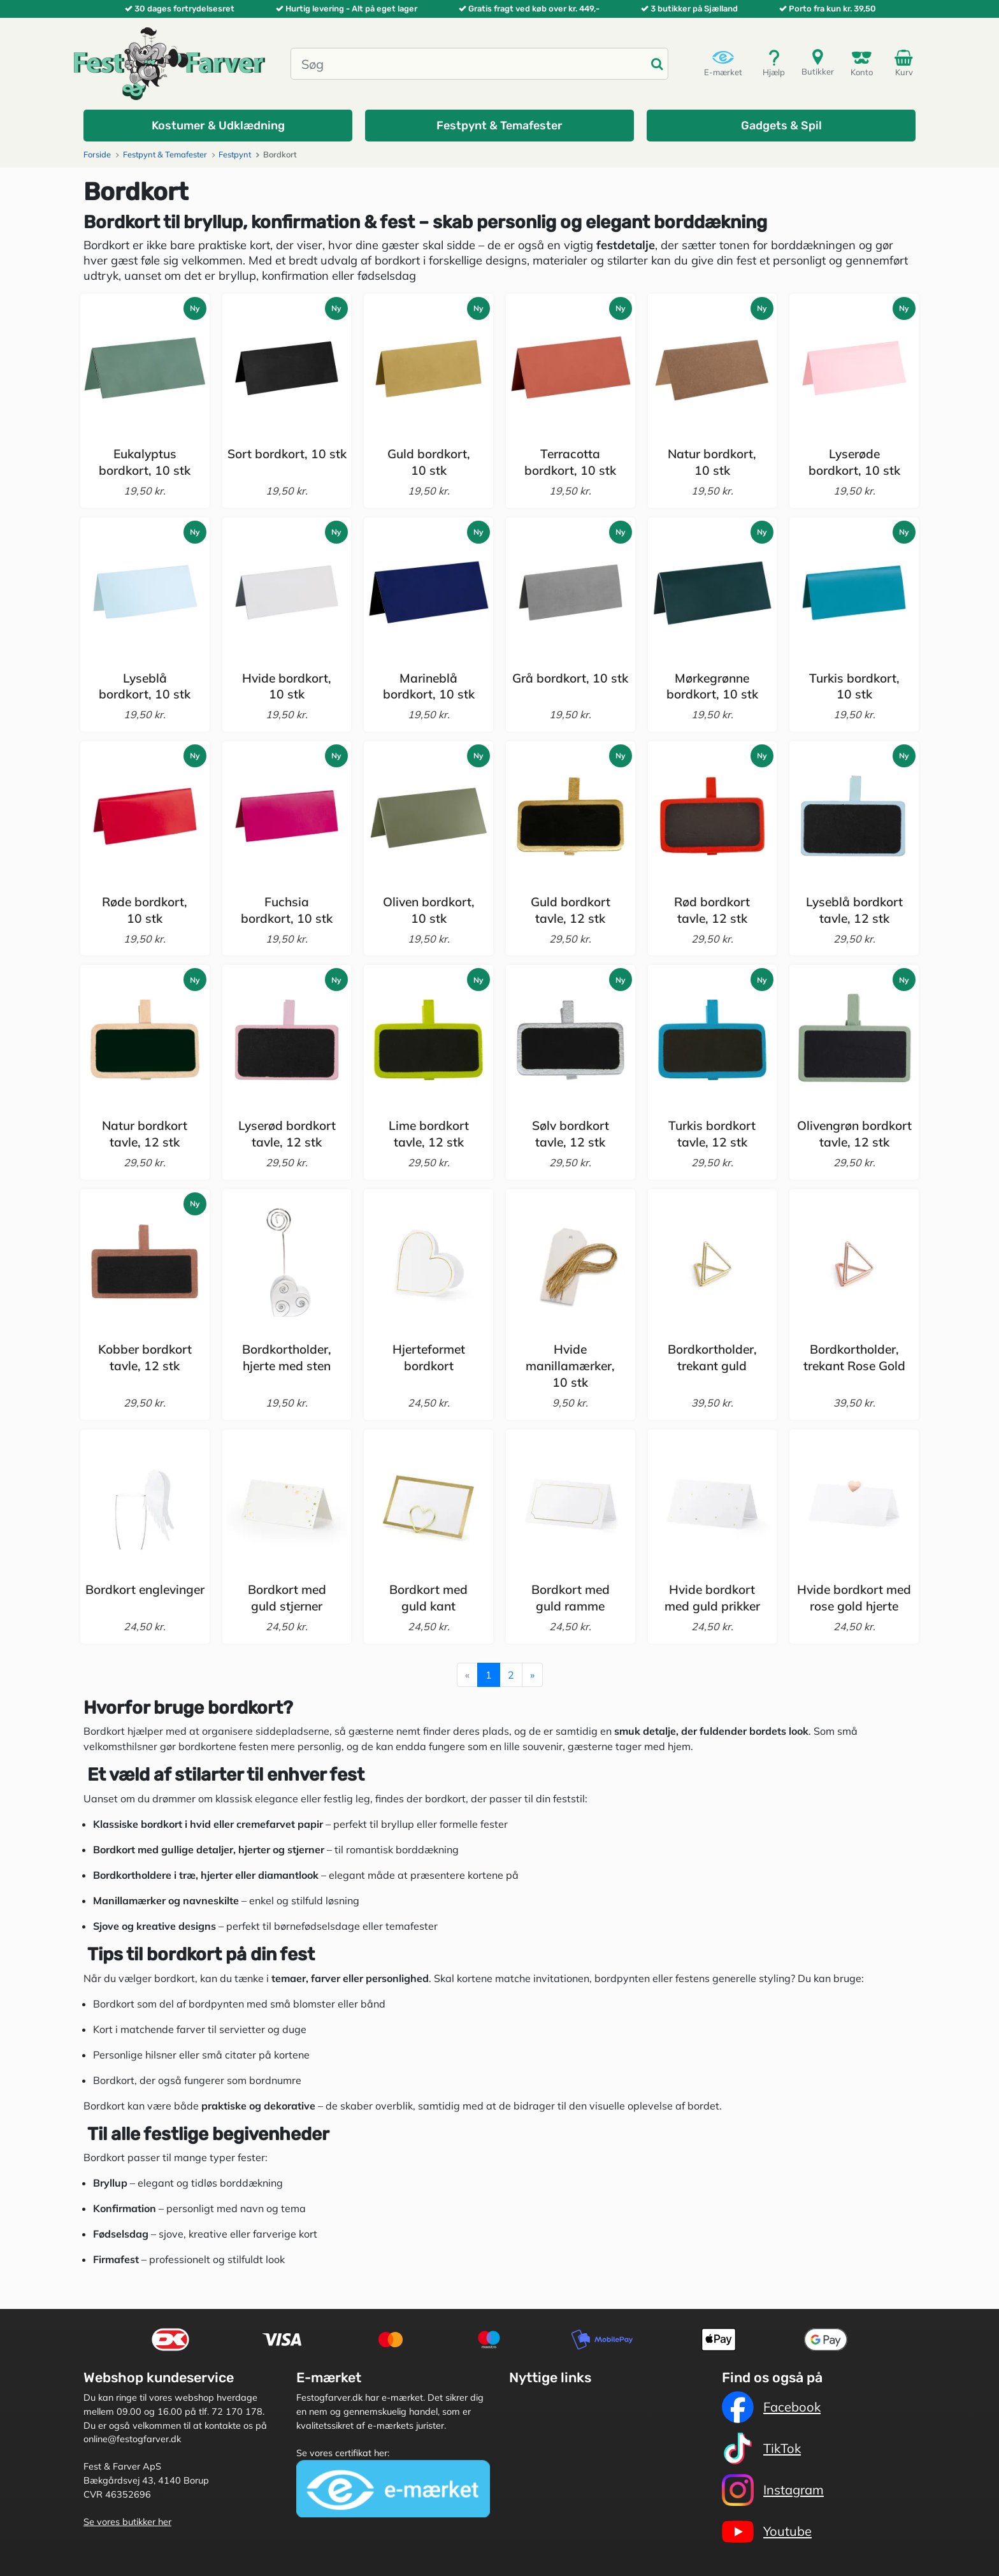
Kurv (906, 62)
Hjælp (774, 62)
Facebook (771, 2407)
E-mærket (723, 62)
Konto (862, 62)
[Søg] (468, 63)
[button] (217, 125)
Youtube (767, 2531)
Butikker (817, 62)
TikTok (761, 2448)
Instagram (773, 2490)
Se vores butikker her (127, 2522)
